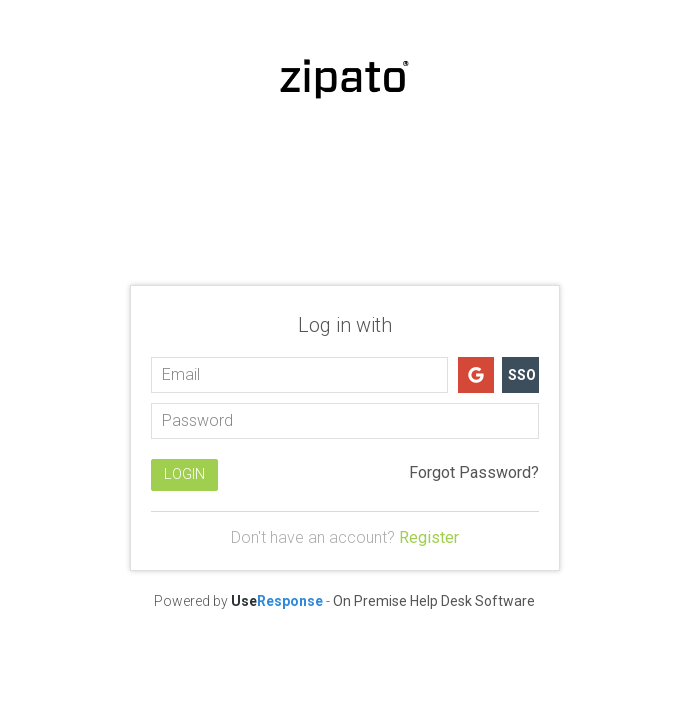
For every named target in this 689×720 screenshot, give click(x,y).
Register (429, 537)
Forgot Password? (474, 472)
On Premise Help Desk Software (434, 601)
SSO (522, 375)
